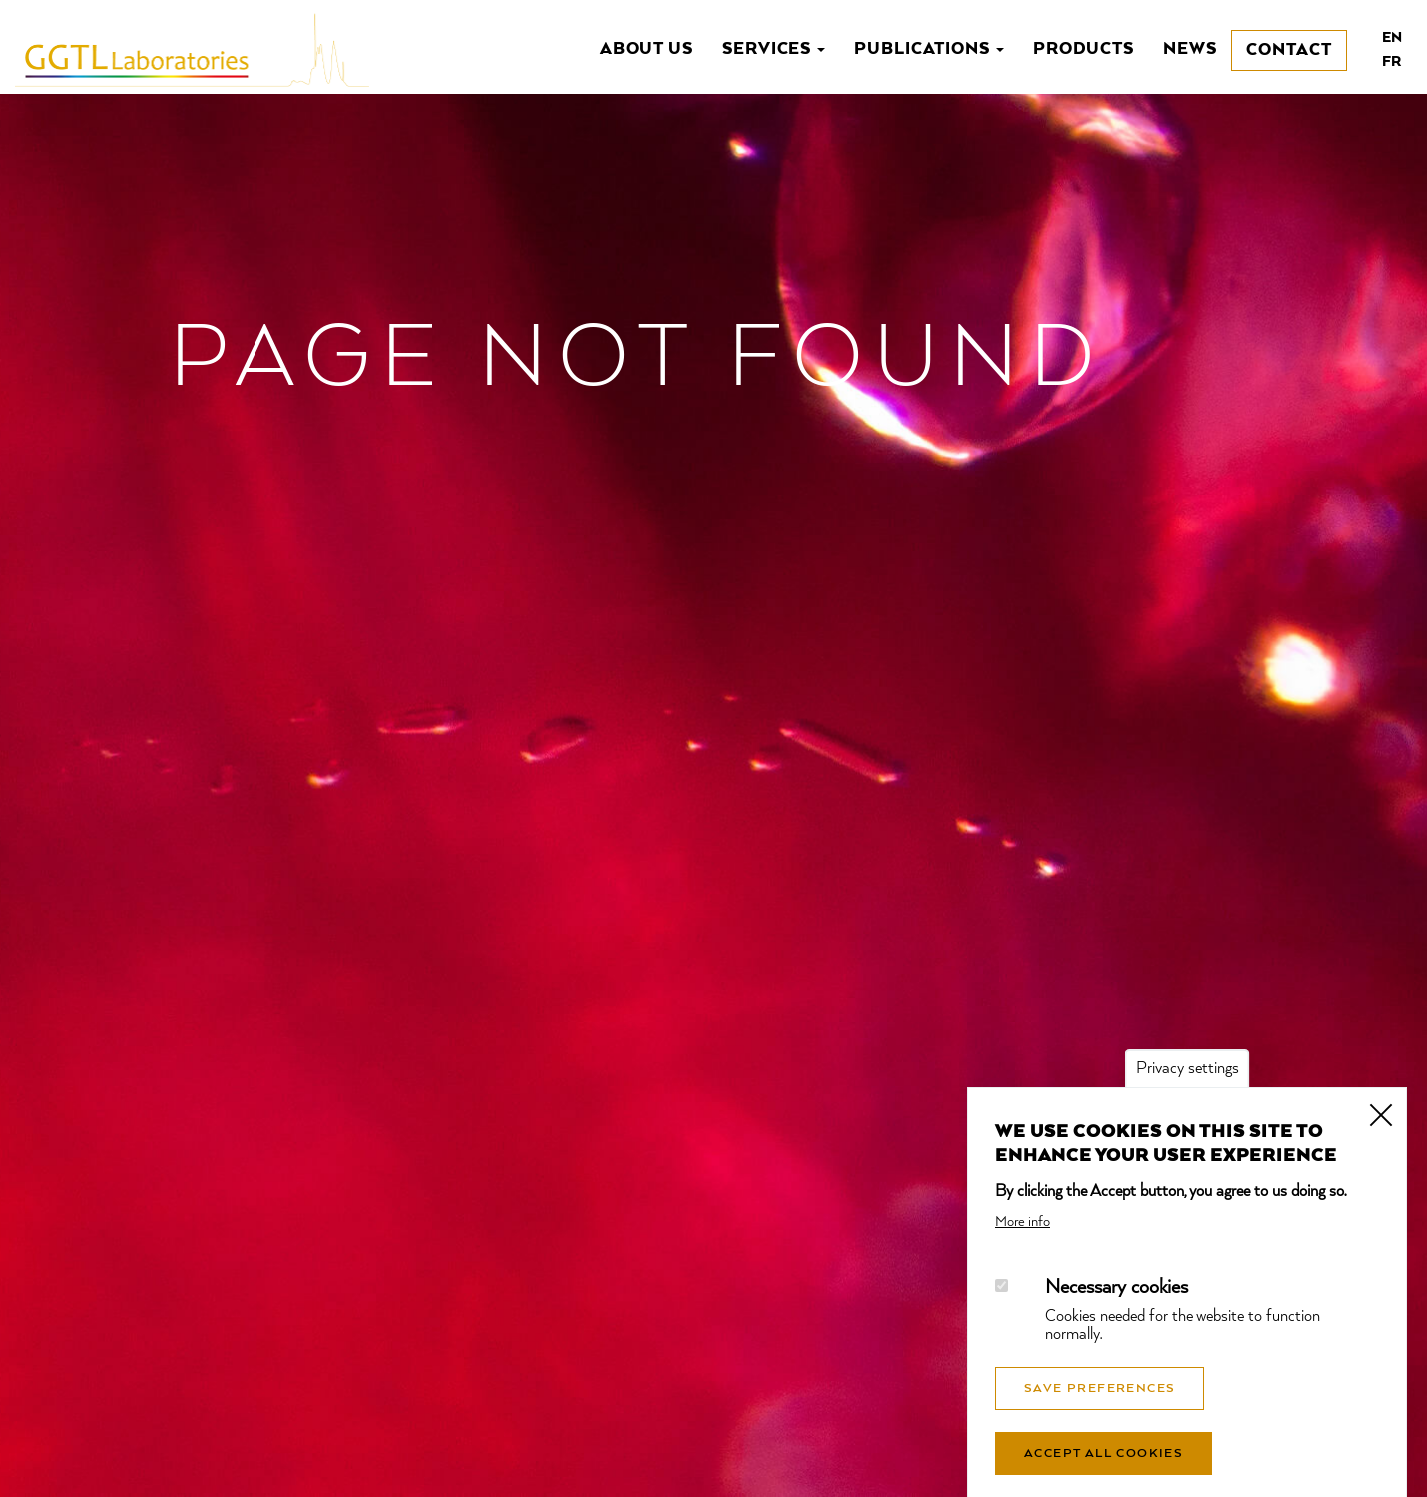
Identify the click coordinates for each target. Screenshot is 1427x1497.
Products (1084, 49)
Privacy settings (1187, 1088)
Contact (1289, 50)
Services (774, 49)
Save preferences (1099, 1407)
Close (1381, 1132)
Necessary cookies (1116, 1306)
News (1190, 49)
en (1392, 38)
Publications (929, 49)
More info (1022, 1240)
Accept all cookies (1103, 1472)
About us (647, 49)
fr (1391, 62)
